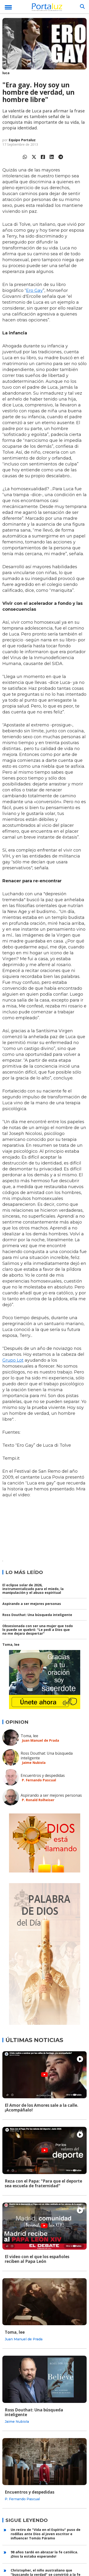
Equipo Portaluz (22, 140)
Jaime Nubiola (34, 1762)
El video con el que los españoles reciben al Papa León (37, 2259)
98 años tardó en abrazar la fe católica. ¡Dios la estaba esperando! (44, 2554)
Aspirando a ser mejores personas (31, 1603)
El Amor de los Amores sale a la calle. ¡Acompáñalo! (41, 2108)
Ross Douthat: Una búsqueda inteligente (37, 1614)
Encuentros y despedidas (43, 1775)
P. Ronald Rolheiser (38, 1800)
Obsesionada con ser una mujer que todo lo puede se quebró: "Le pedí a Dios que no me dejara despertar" (37, 1630)
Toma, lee (10, 1644)
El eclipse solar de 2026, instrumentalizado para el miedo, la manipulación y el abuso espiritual (33, 1589)
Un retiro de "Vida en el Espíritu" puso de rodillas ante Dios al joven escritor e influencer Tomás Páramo (45, 2533)
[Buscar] (82, 6)
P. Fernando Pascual (39, 1780)
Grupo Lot (12, 1360)
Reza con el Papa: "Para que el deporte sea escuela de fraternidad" (43, 2183)
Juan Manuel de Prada (40, 1740)
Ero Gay (34, 290)
